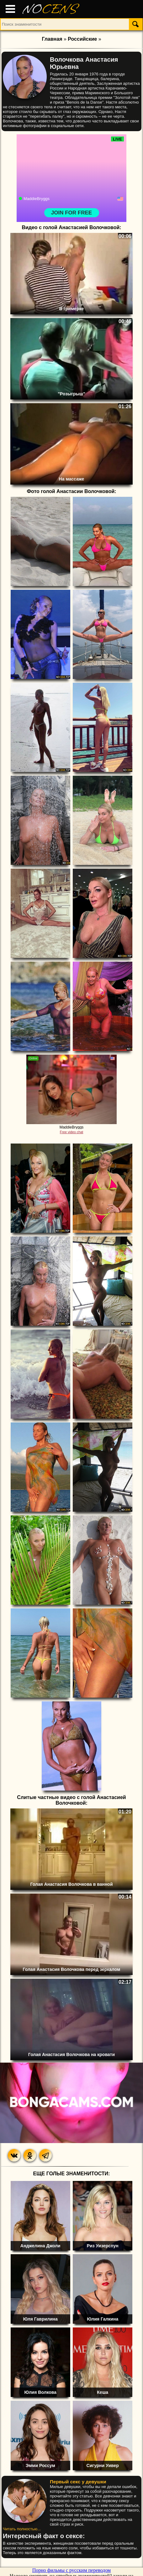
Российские (82, 39)
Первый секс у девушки (78, 2481)
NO (50, 9)
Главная (52, 39)
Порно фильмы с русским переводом (71, 2570)
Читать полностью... (22, 2529)
